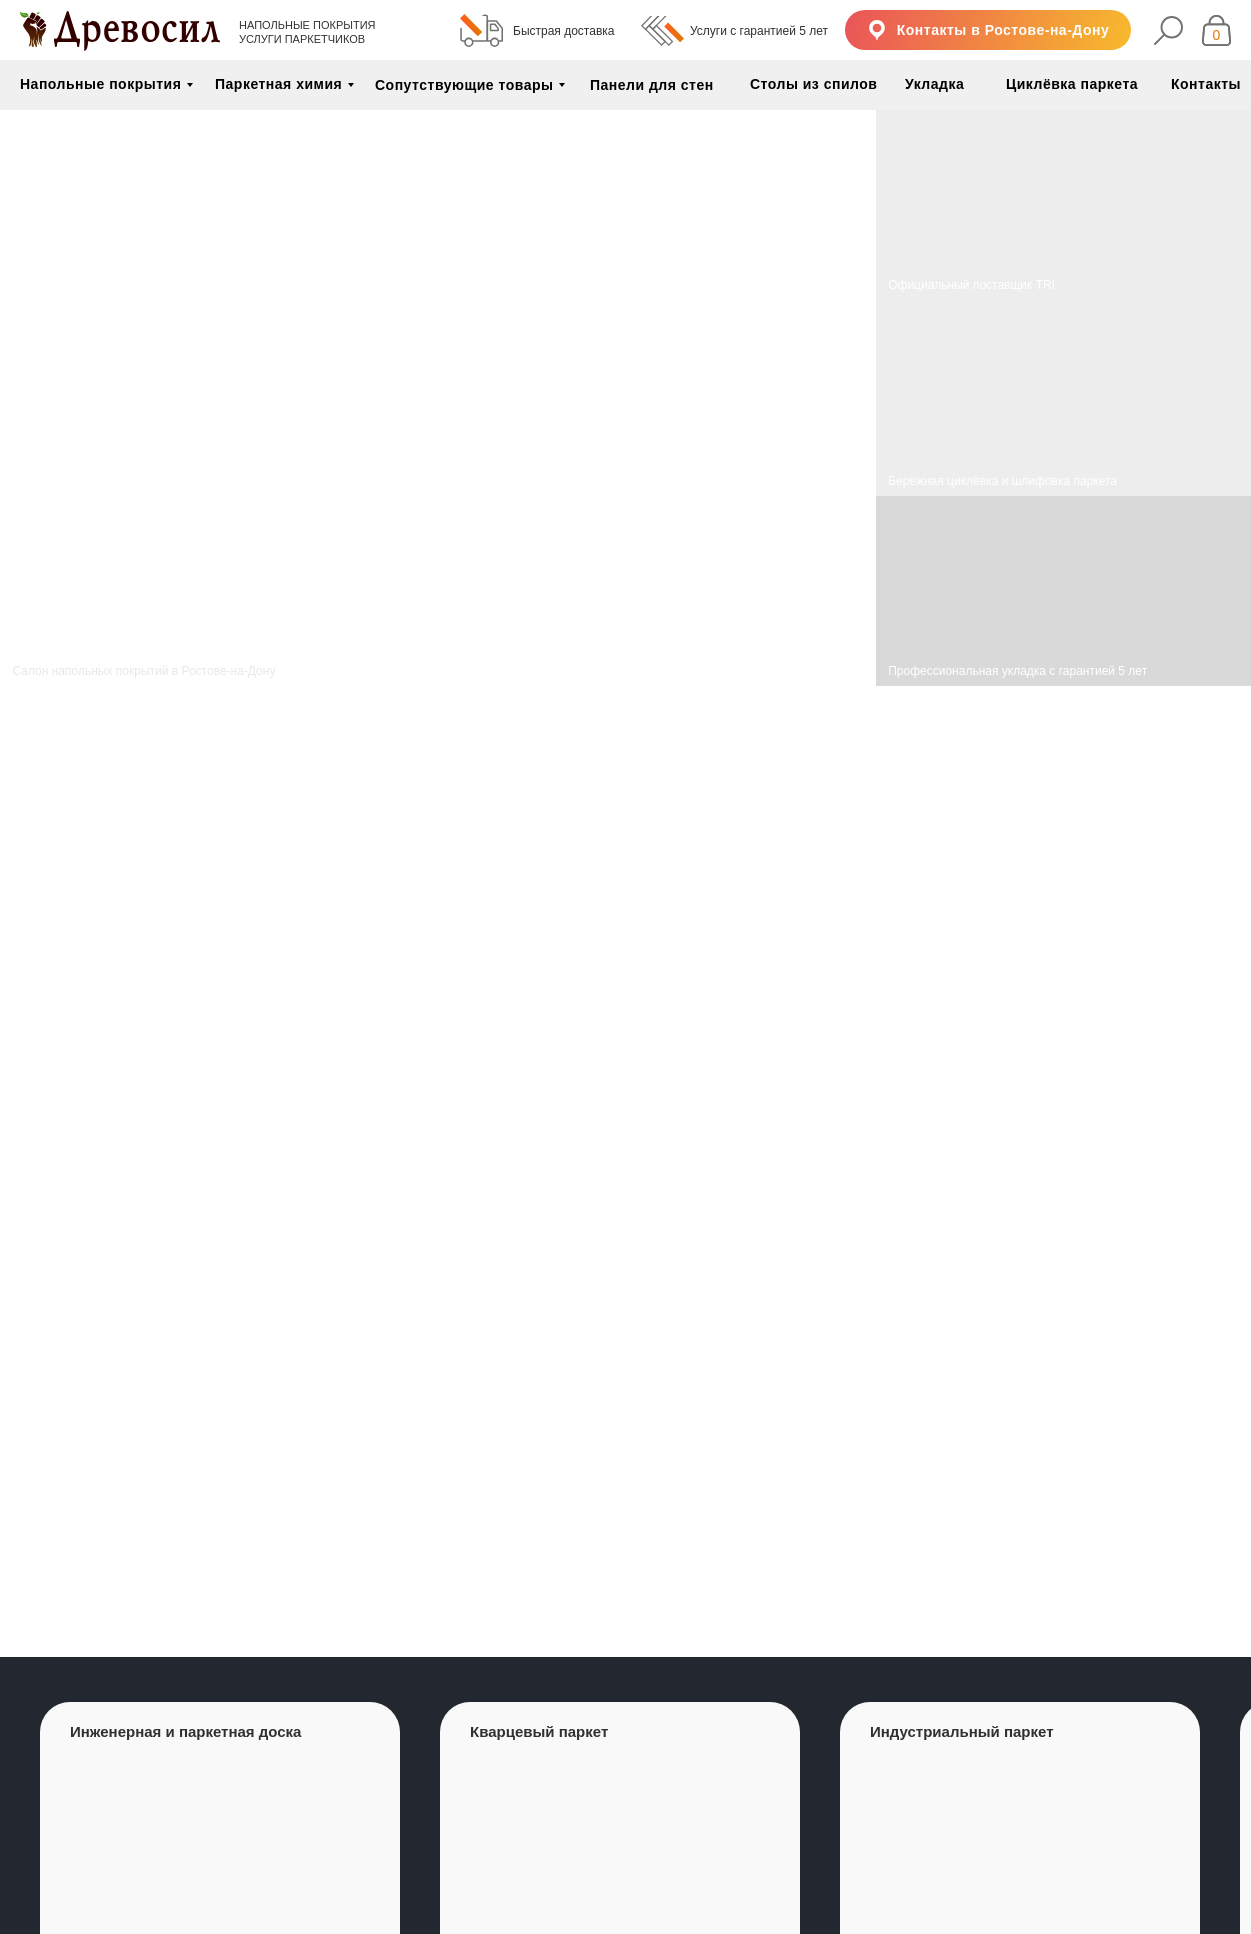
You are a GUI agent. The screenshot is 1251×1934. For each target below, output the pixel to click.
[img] (1063, 398)
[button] (988, 30)
